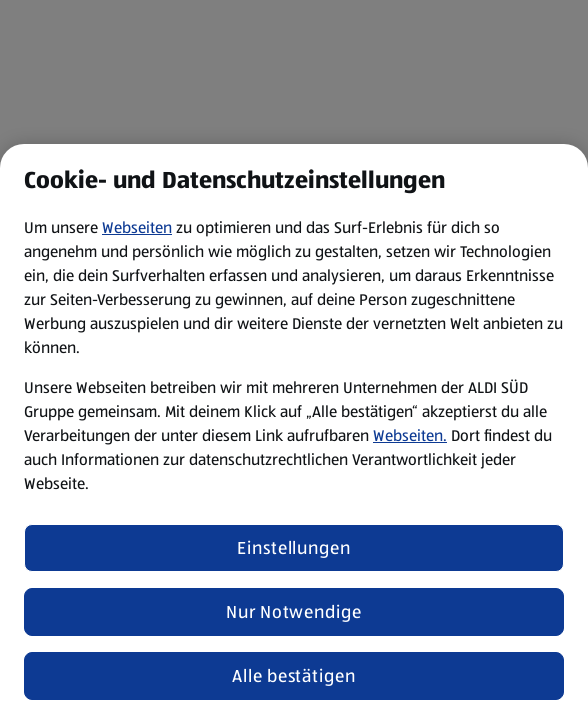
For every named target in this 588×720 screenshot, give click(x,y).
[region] (294, 432)
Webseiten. (410, 435)
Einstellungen (294, 548)
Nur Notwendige (294, 612)
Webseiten (137, 227)
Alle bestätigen (294, 676)
